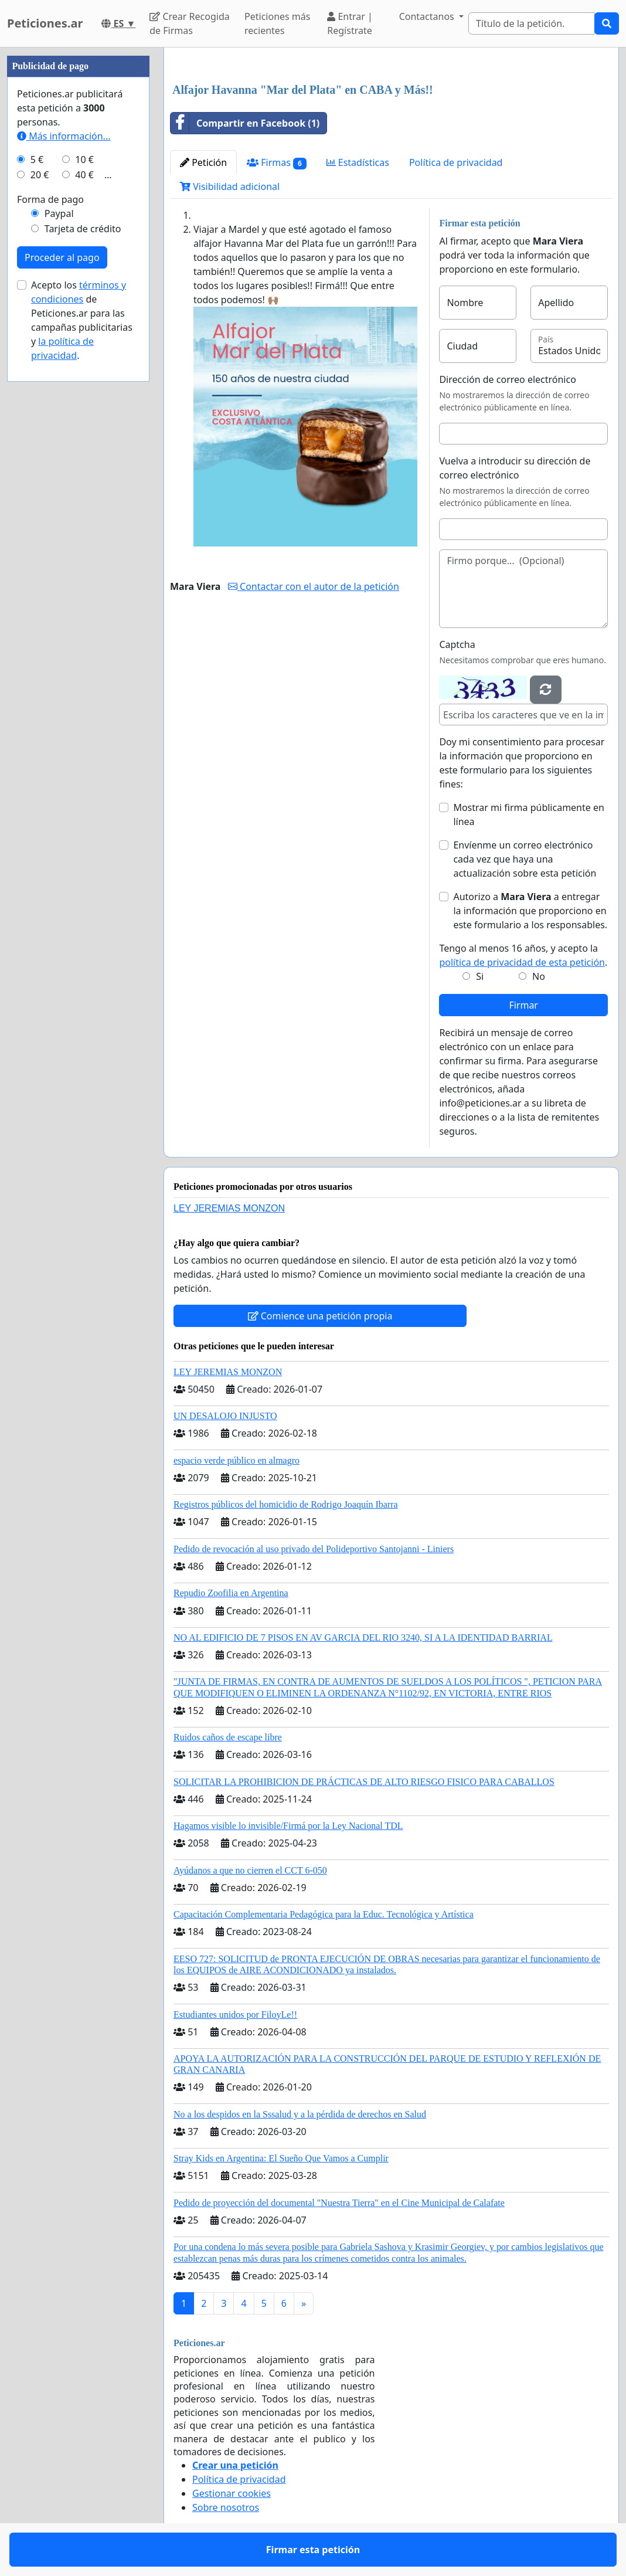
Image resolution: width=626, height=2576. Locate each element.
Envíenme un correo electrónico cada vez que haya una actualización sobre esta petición (524, 859)
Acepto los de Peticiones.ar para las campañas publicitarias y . (81, 320)
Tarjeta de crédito (83, 228)
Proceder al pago (62, 257)
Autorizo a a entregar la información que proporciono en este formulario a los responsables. (530, 910)
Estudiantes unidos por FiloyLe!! (235, 2015)
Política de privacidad (456, 162)
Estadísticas (357, 162)
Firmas (276, 162)
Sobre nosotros (225, 2507)
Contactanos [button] (428, 16)
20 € (39, 174)
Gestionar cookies (231, 2493)
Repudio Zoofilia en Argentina (230, 1593)
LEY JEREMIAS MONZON (229, 1208)
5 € (36, 159)
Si (480, 976)
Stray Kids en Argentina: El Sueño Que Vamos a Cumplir (281, 2158)
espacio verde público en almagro (236, 1460)
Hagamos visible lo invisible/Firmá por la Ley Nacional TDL (288, 1826)
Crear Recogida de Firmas (189, 23)
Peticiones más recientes (277, 23)
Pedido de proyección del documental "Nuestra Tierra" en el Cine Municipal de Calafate (339, 2203)
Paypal (59, 213)
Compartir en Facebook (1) (245, 123)
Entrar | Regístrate (350, 23)
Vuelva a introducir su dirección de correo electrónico (514, 467)
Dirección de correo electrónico (507, 379)
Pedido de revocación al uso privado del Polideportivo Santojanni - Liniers (313, 1549)
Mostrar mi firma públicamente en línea (528, 814)
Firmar (523, 1005)
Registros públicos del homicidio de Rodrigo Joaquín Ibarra (285, 1504)
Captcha (457, 644)
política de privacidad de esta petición (522, 962)
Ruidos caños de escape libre (227, 1737)
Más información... (63, 136)
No (538, 976)
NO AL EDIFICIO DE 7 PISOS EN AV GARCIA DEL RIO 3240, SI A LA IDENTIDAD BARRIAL (363, 1637)
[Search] (531, 23)
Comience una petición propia (320, 1315)
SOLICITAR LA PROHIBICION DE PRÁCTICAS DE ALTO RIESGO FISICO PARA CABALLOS (363, 1782)
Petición (203, 162)
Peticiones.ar (45, 23)
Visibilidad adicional (230, 186)
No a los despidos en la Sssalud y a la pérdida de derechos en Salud (299, 2114)
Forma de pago (50, 199)
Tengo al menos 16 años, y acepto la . (523, 955)
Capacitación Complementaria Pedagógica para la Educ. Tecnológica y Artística (323, 1914)
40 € (84, 174)
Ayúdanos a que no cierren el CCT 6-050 (250, 1870)
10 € (84, 159)
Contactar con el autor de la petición (313, 586)
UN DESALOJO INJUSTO (225, 1416)
